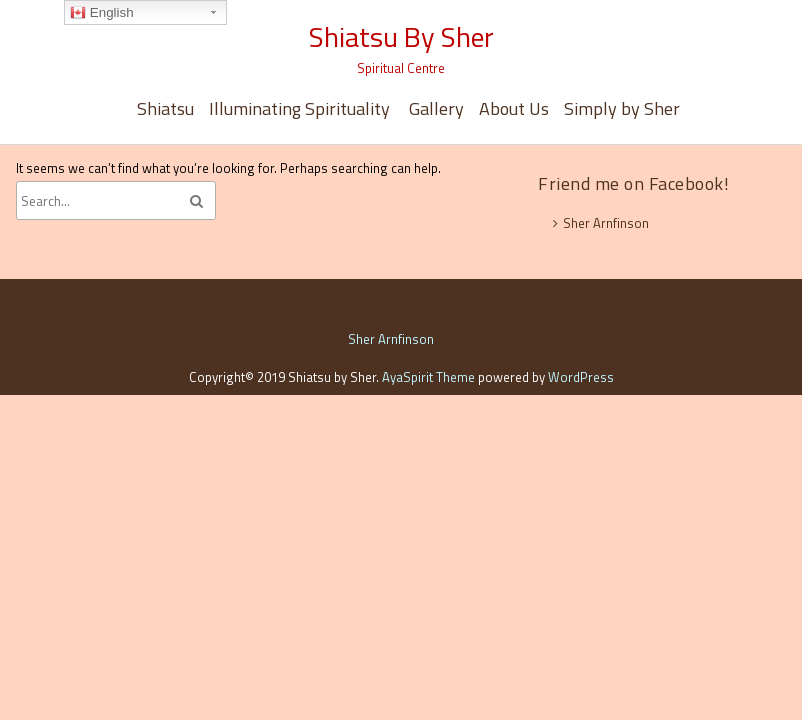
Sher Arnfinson (606, 223)
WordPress (581, 377)
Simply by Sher (622, 108)
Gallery (436, 108)
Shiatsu (165, 108)
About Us (514, 108)
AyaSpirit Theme (428, 377)
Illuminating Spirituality (301, 108)
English (101, 13)
